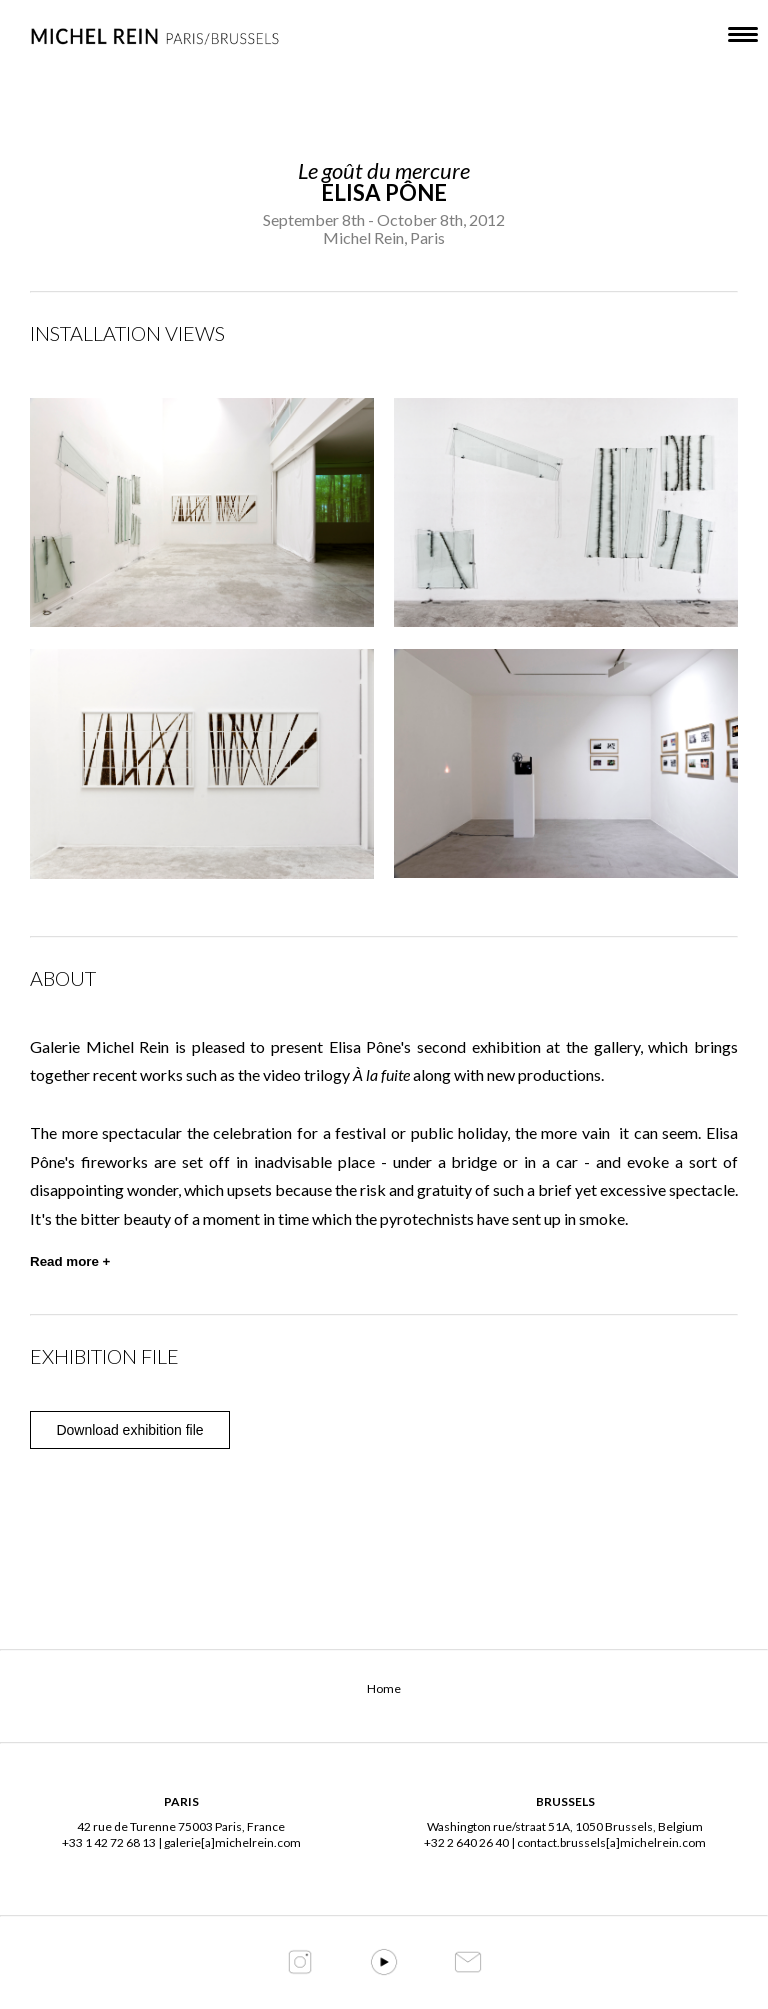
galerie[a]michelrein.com (232, 1842)
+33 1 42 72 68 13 (109, 1842)
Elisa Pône (384, 192)
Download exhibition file (129, 1430)
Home (384, 1688)
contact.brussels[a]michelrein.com (611, 1842)
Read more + (70, 1261)
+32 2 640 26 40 (466, 1842)
